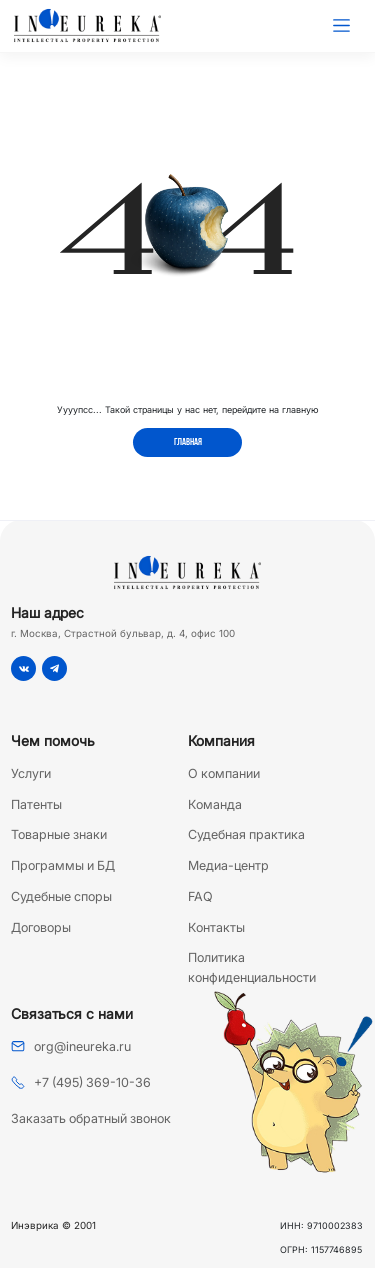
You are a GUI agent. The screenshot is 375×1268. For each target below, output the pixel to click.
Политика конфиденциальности (252, 967)
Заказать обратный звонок (91, 1118)
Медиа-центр (228, 865)
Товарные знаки (59, 834)
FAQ (200, 896)
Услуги (31, 773)
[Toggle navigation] (342, 26)
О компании (224, 773)
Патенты (36, 804)
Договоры (41, 927)
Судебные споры (61, 896)
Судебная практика (246, 834)
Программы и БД (63, 865)
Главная (188, 441)
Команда (215, 804)
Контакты (216, 927)
